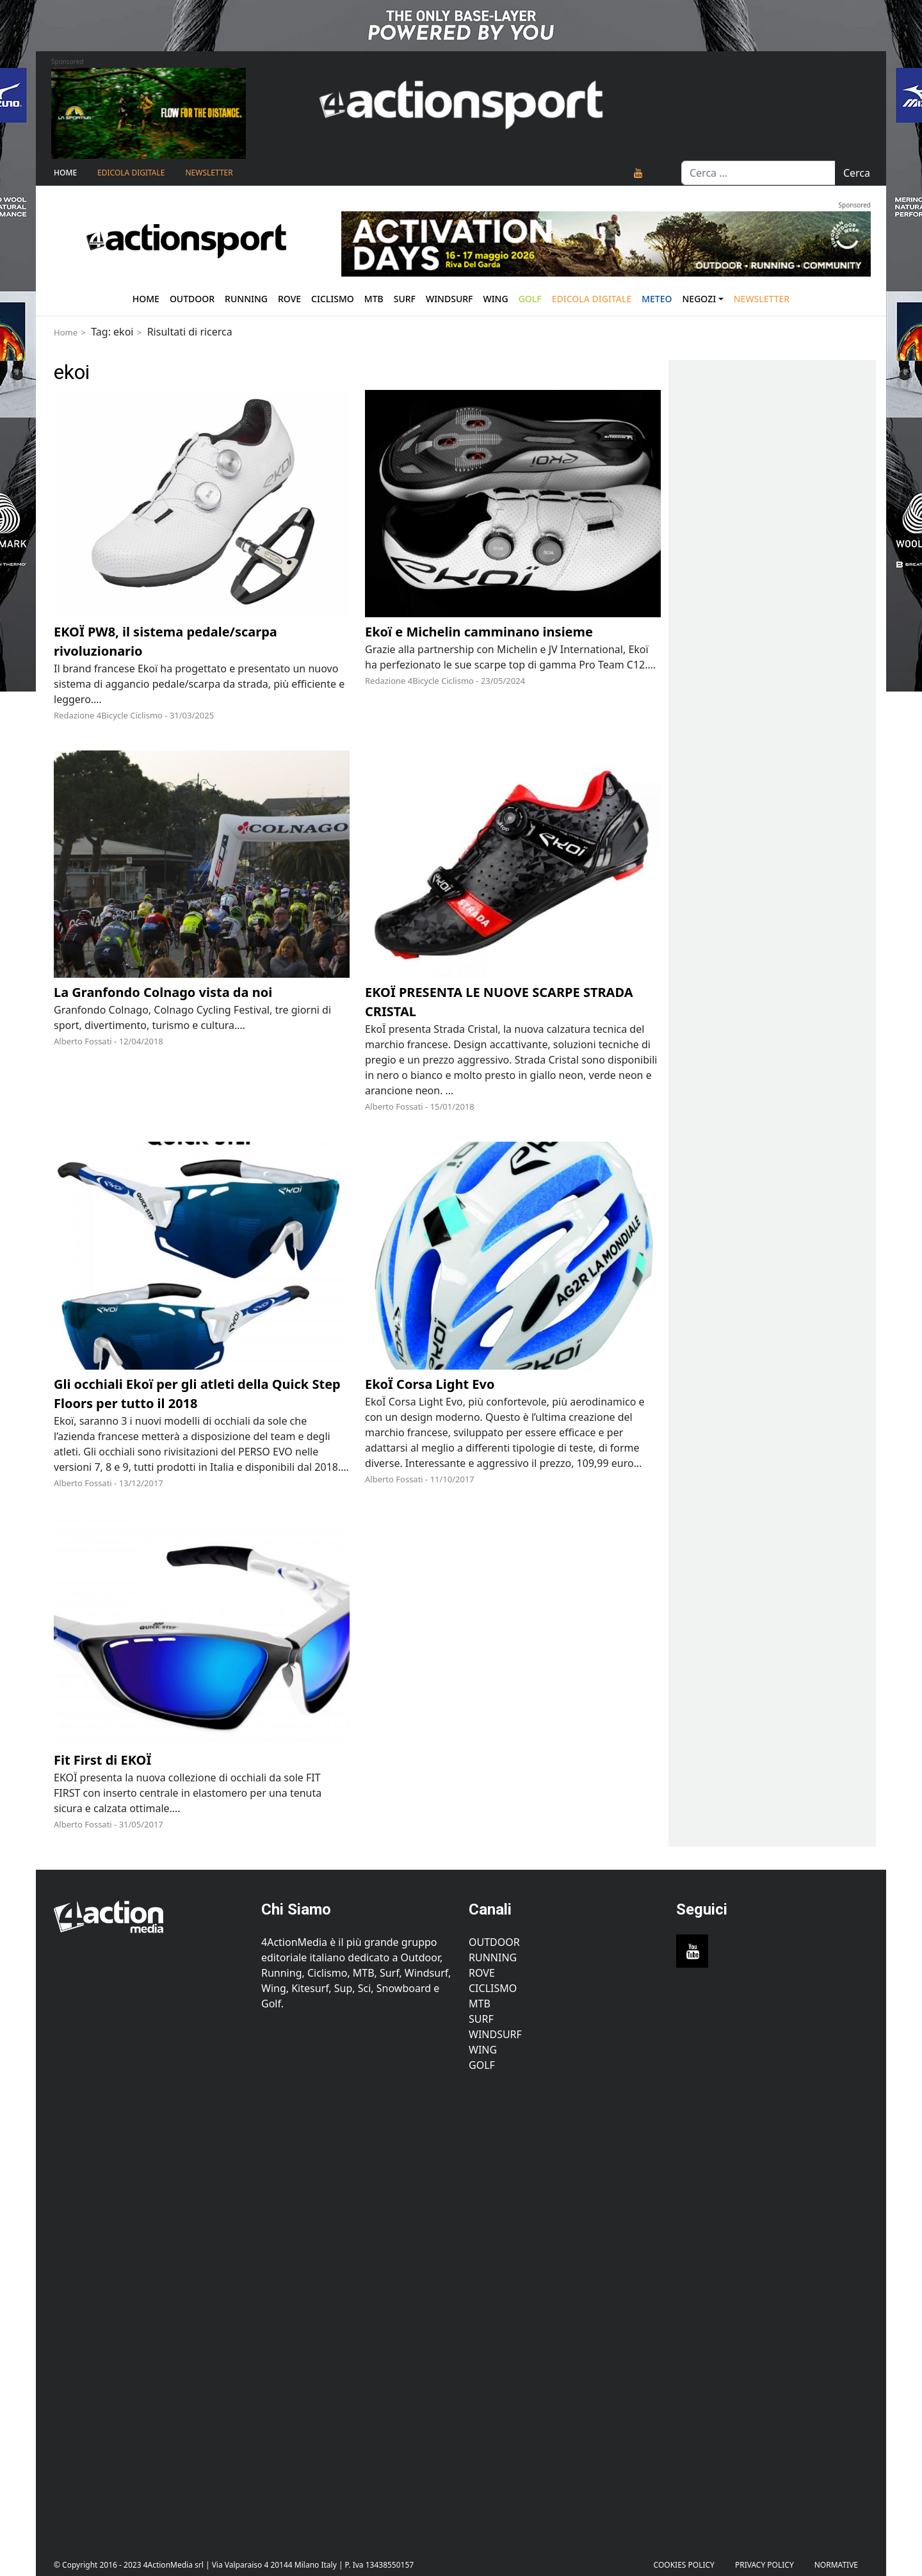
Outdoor (192, 299)
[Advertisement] (150, 2306)
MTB (479, 2004)
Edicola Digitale (131, 172)
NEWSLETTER (208, 172)
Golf (482, 2065)
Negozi (699, 299)
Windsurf (449, 299)
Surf (405, 299)
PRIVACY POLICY (764, 2564)
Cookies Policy (684, 2564)
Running (246, 299)
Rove (289, 299)
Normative (836, 2564)
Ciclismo (332, 299)
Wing (495, 299)
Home (65, 172)
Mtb (374, 299)
